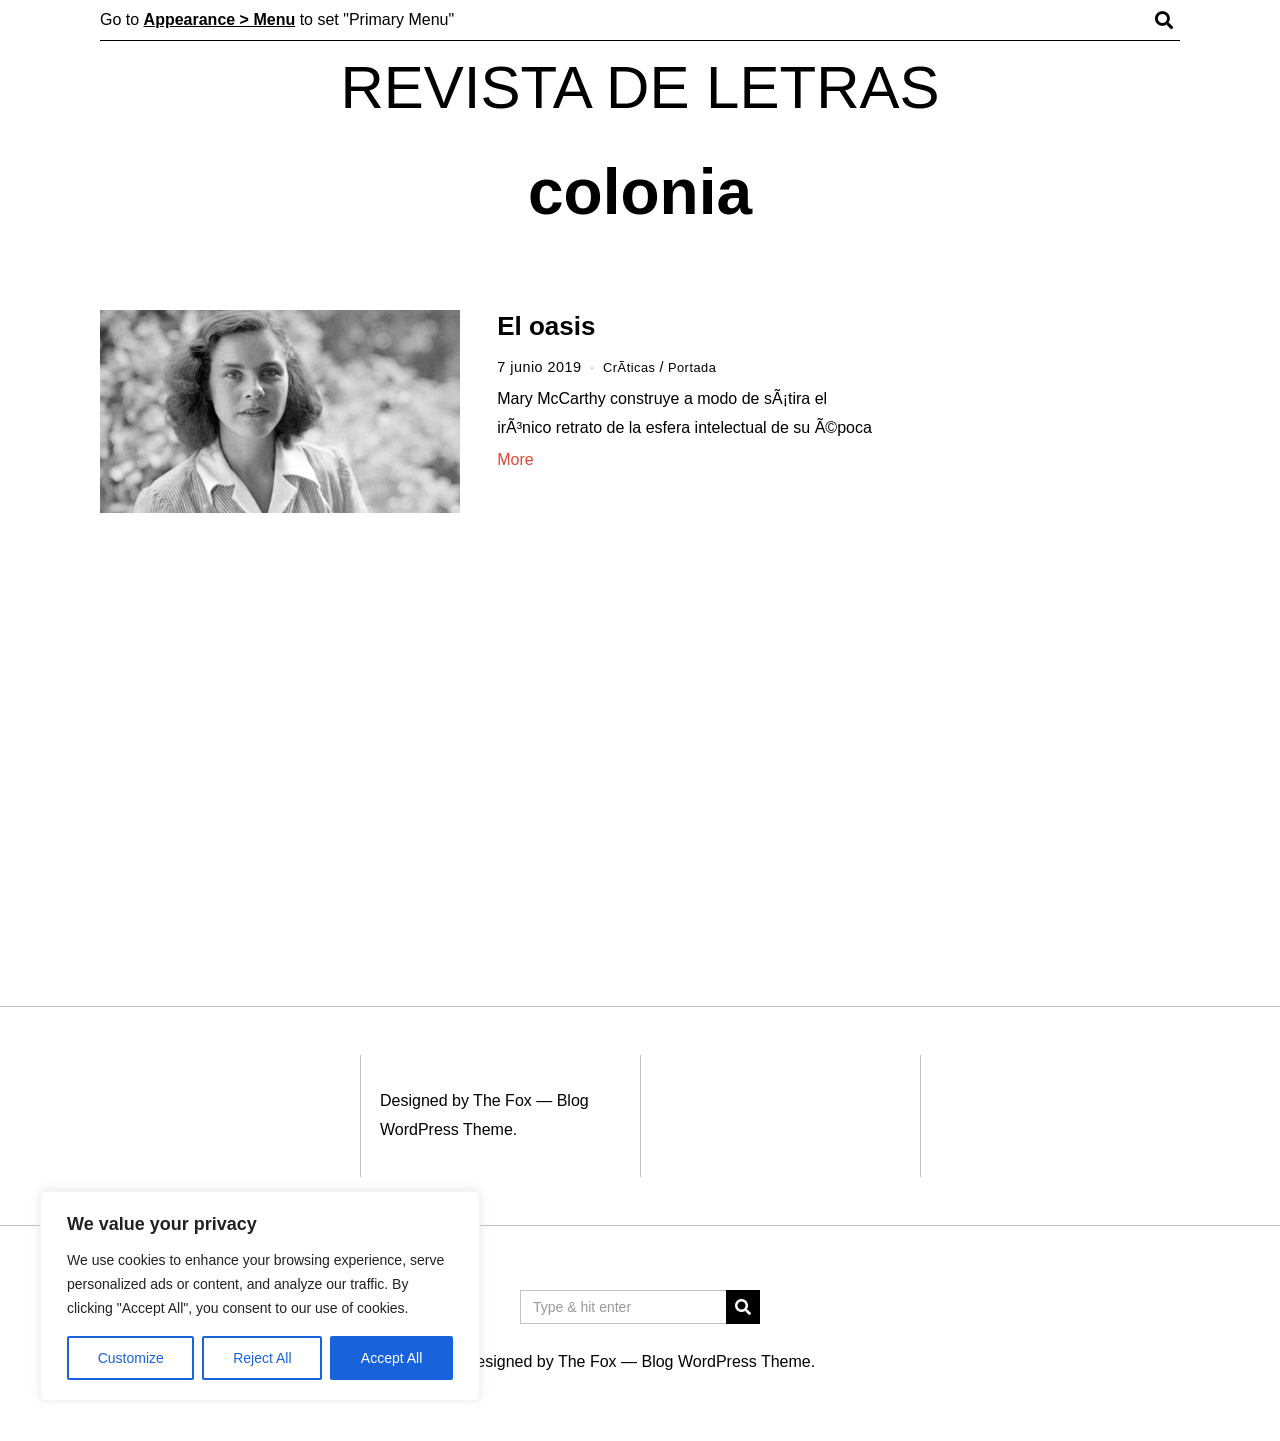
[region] (260, 1296)
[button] (743, 1307)
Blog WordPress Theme (725, 1361)
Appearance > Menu (220, 19)
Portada (701, 367)
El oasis (546, 326)
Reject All (262, 1358)
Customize (131, 1358)
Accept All (391, 1358)
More (515, 459)
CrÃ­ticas (632, 367)
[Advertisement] (1047, 618)
